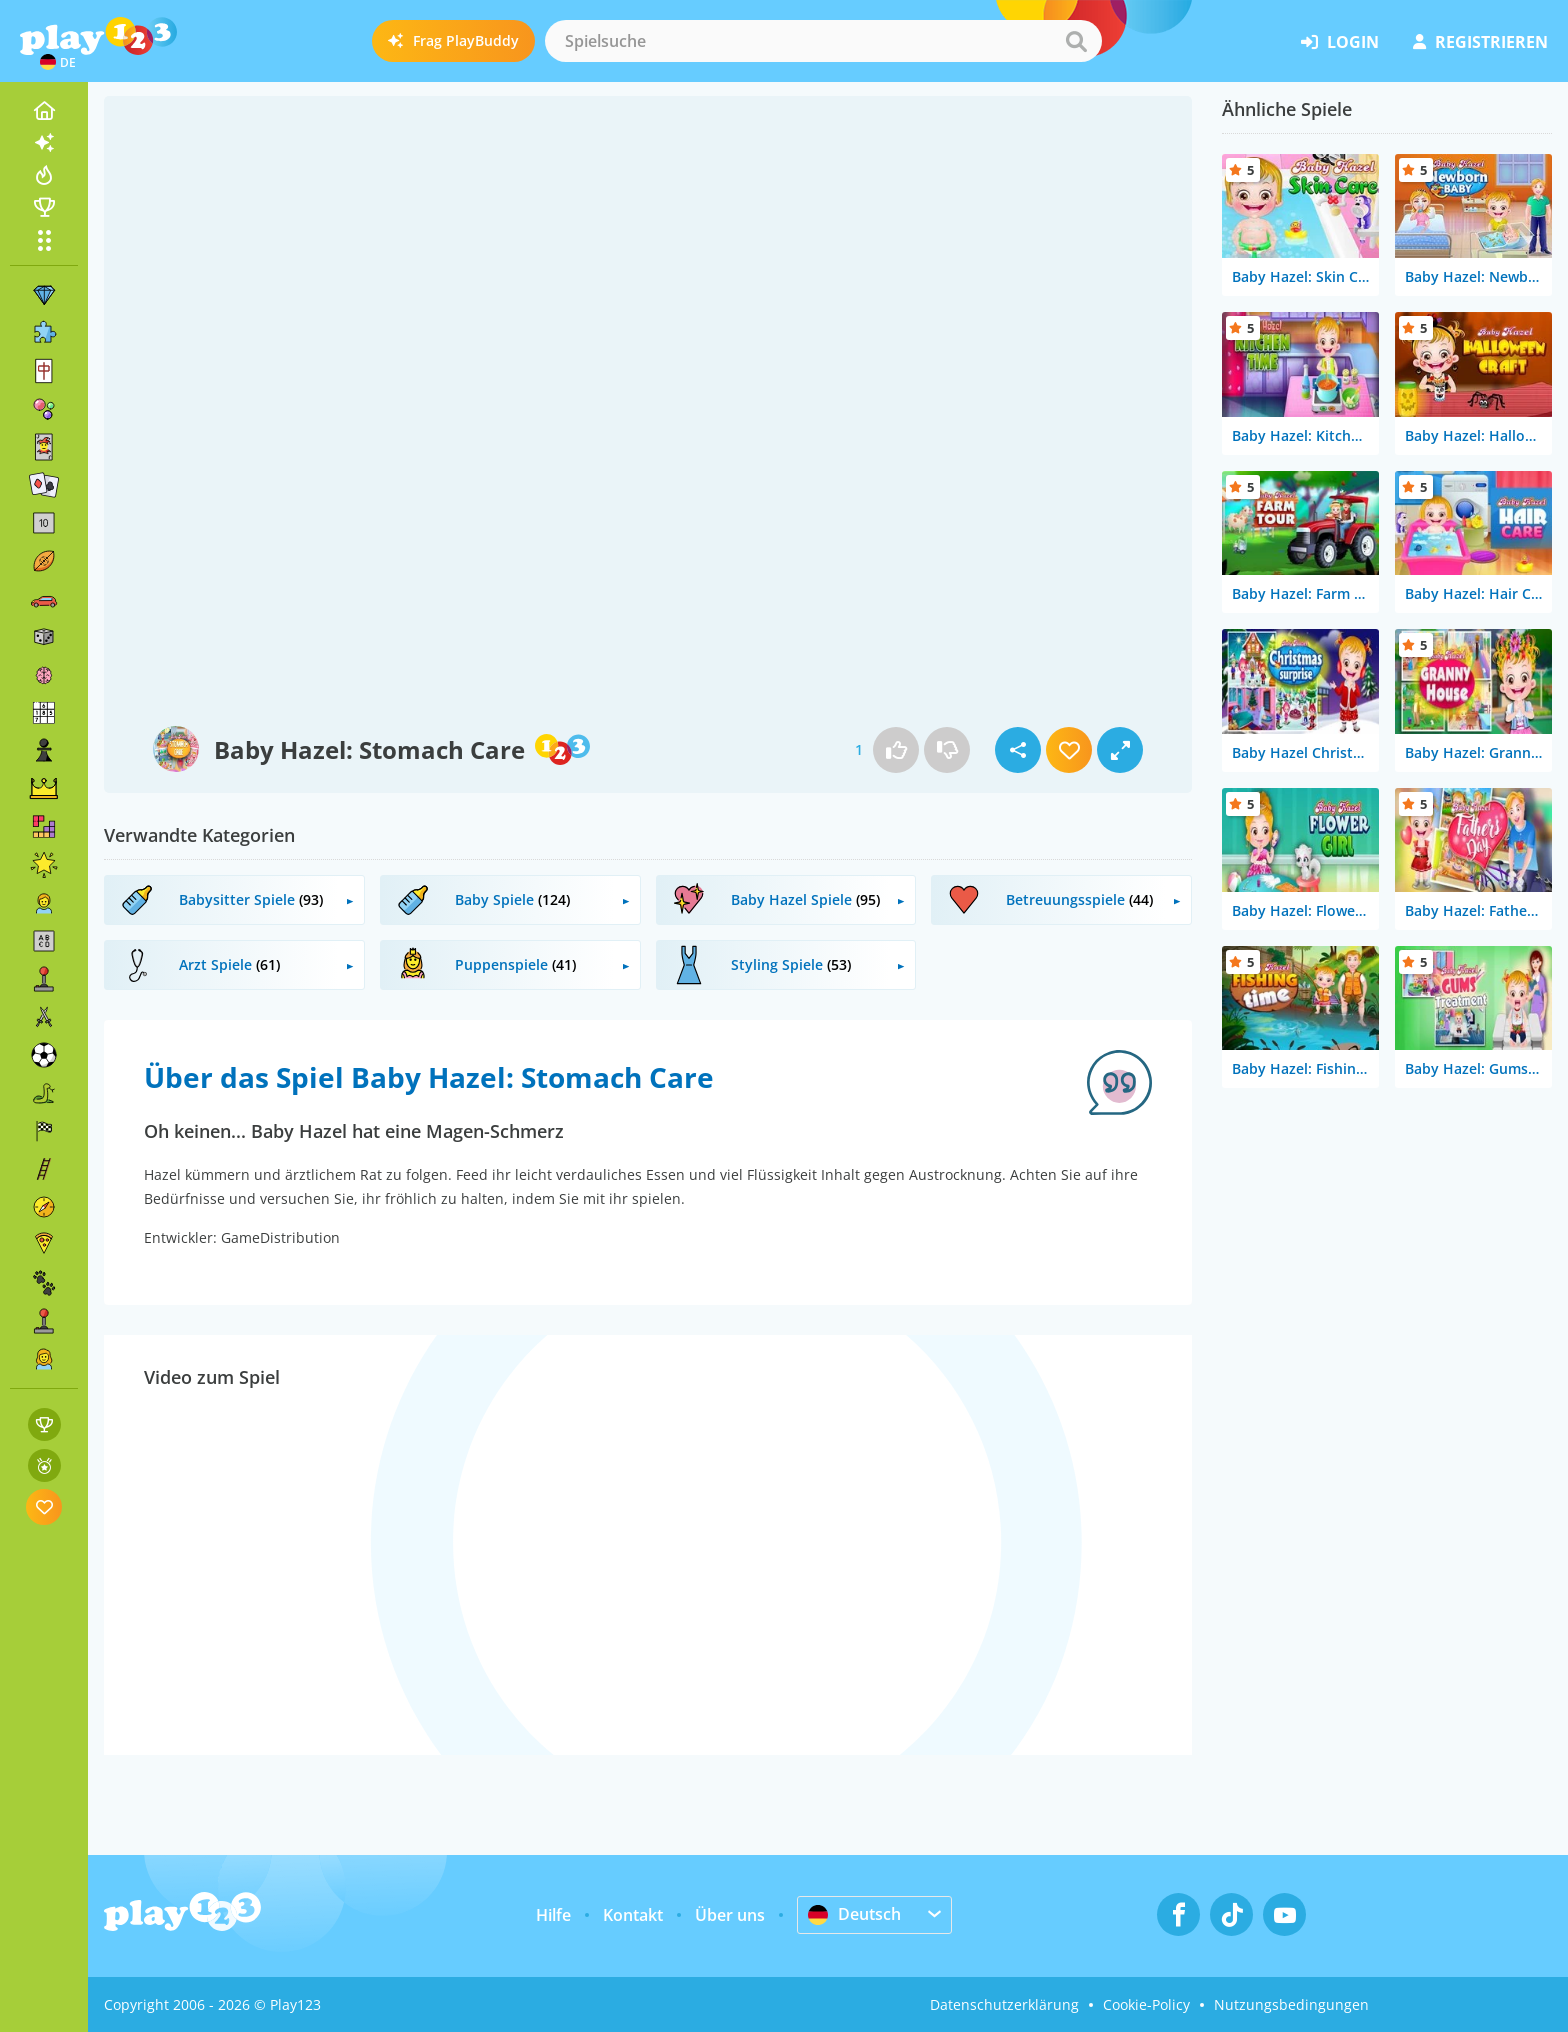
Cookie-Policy (1146, 2004)
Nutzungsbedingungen (1291, 2004)
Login (1340, 42)
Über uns (730, 1915)
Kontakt (633, 1915)
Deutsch (854, 1914)
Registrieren (1480, 42)
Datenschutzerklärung (1004, 2004)
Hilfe (553, 1915)
